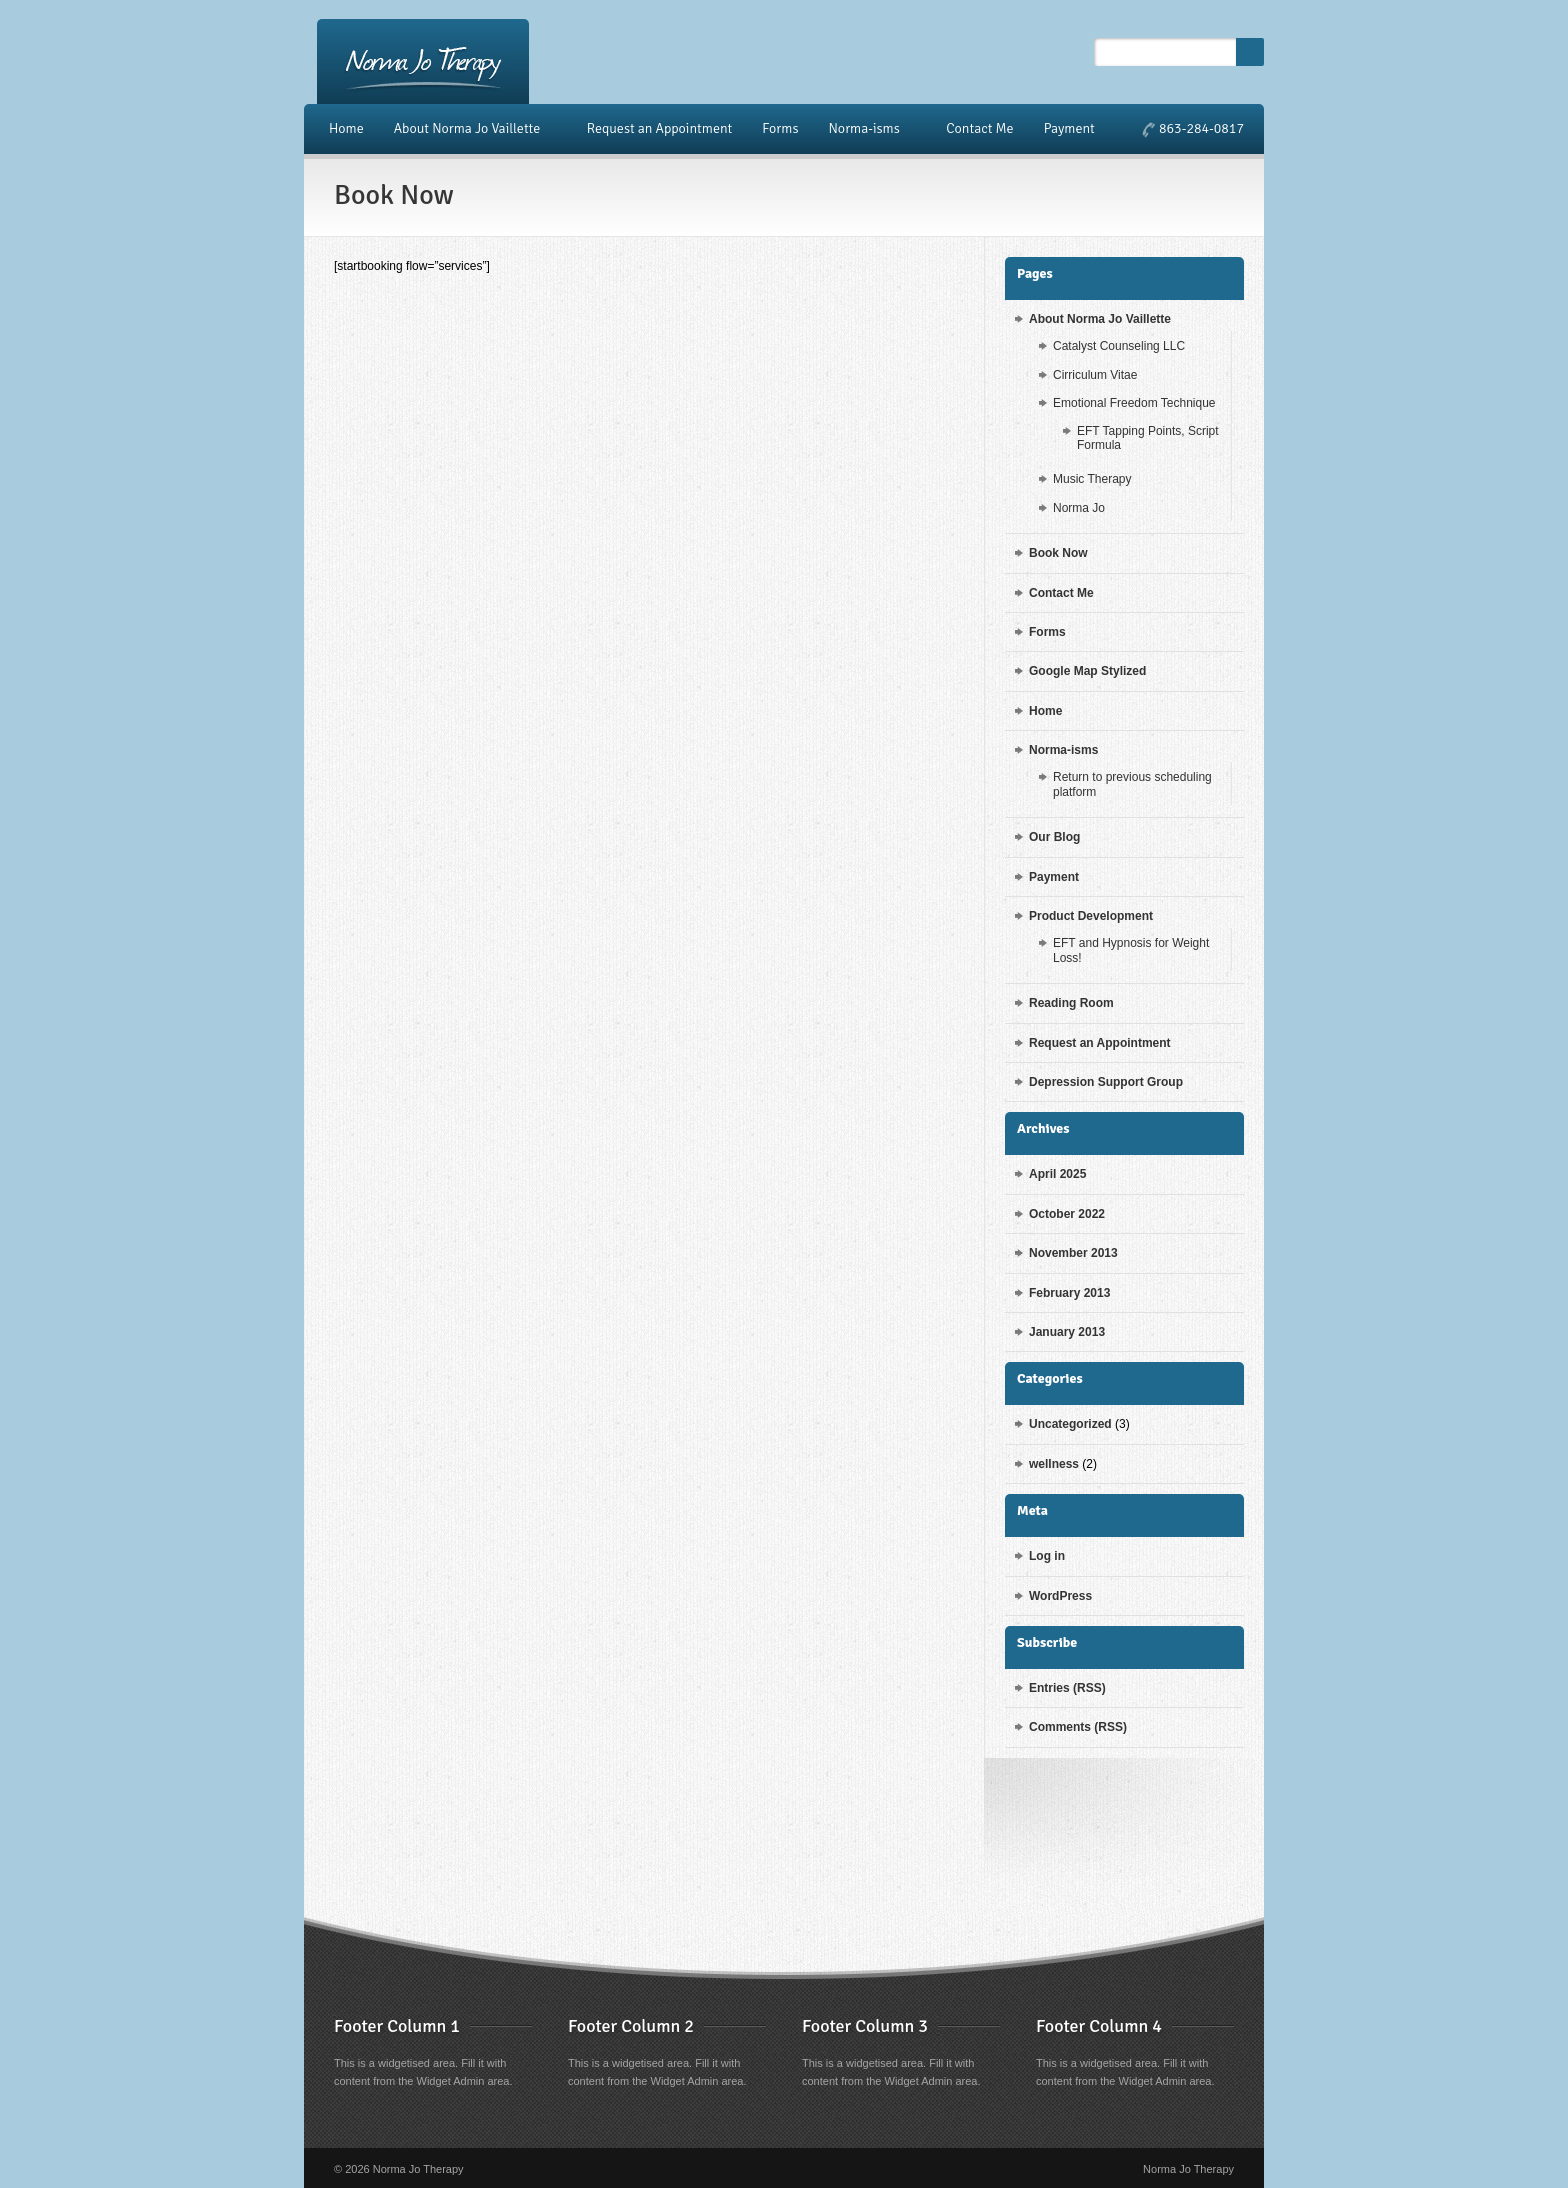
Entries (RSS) (1067, 1688)
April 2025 (1057, 1174)
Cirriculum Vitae (1095, 375)
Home (346, 128)
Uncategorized (1070, 1424)
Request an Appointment (660, 128)
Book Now (1058, 553)
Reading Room (1071, 1003)
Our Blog (1054, 837)
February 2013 (1069, 1293)
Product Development (1091, 916)
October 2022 (1067, 1214)
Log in (1047, 1556)
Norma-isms (866, 129)
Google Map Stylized (1087, 671)
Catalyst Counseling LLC (1119, 346)
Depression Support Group (1106, 1082)
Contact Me (979, 128)
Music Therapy (1092, 479)
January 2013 (1067, 1332)
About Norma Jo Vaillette (470, 129)
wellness (1054, 1464)
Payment (1069, 128)
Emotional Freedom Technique (1134, 403)
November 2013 (1073, 1253)
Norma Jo (1079, 508)
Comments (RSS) (1078, 1727)
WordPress (1060, 1596)
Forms (780, 128)
